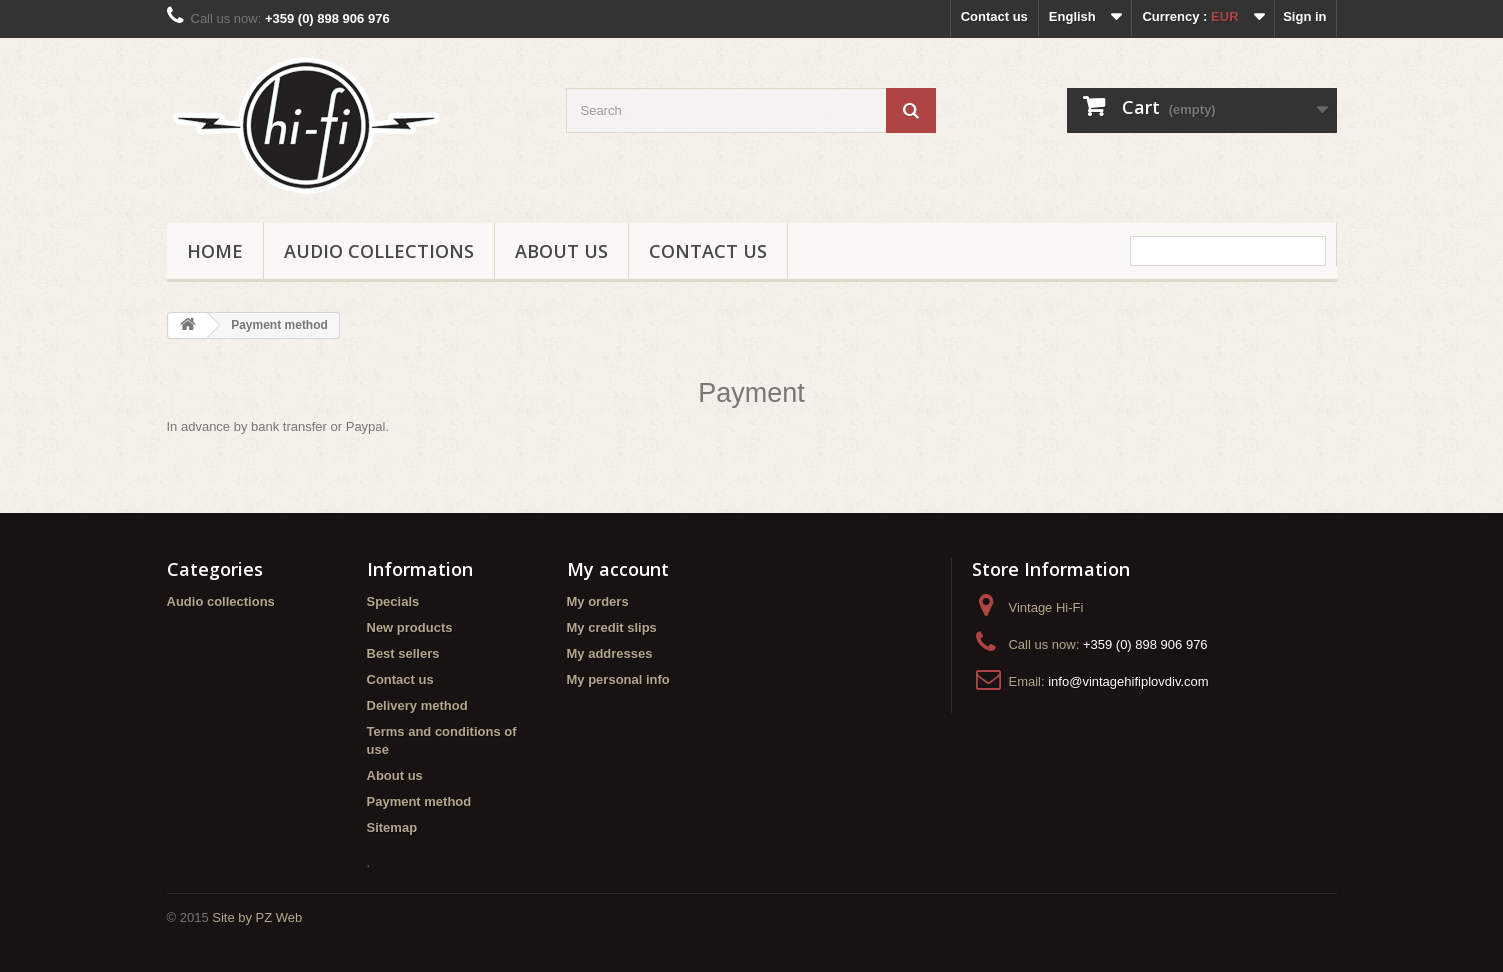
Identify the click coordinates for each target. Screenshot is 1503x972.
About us (561, 251)
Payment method (419, 801)
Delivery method (417, 705)
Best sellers (403, 653)
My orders (598, 601)
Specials (393, 601)
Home (215, 251)
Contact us (994, 16)
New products (410, 627)
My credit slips (612, 627)
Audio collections (379, 251)
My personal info (618, 679)
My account (618, 569)
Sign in (1304, 16)
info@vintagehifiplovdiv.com (1128, 681)
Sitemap (392, 827)
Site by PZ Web (257, 917)
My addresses (610, 653)
